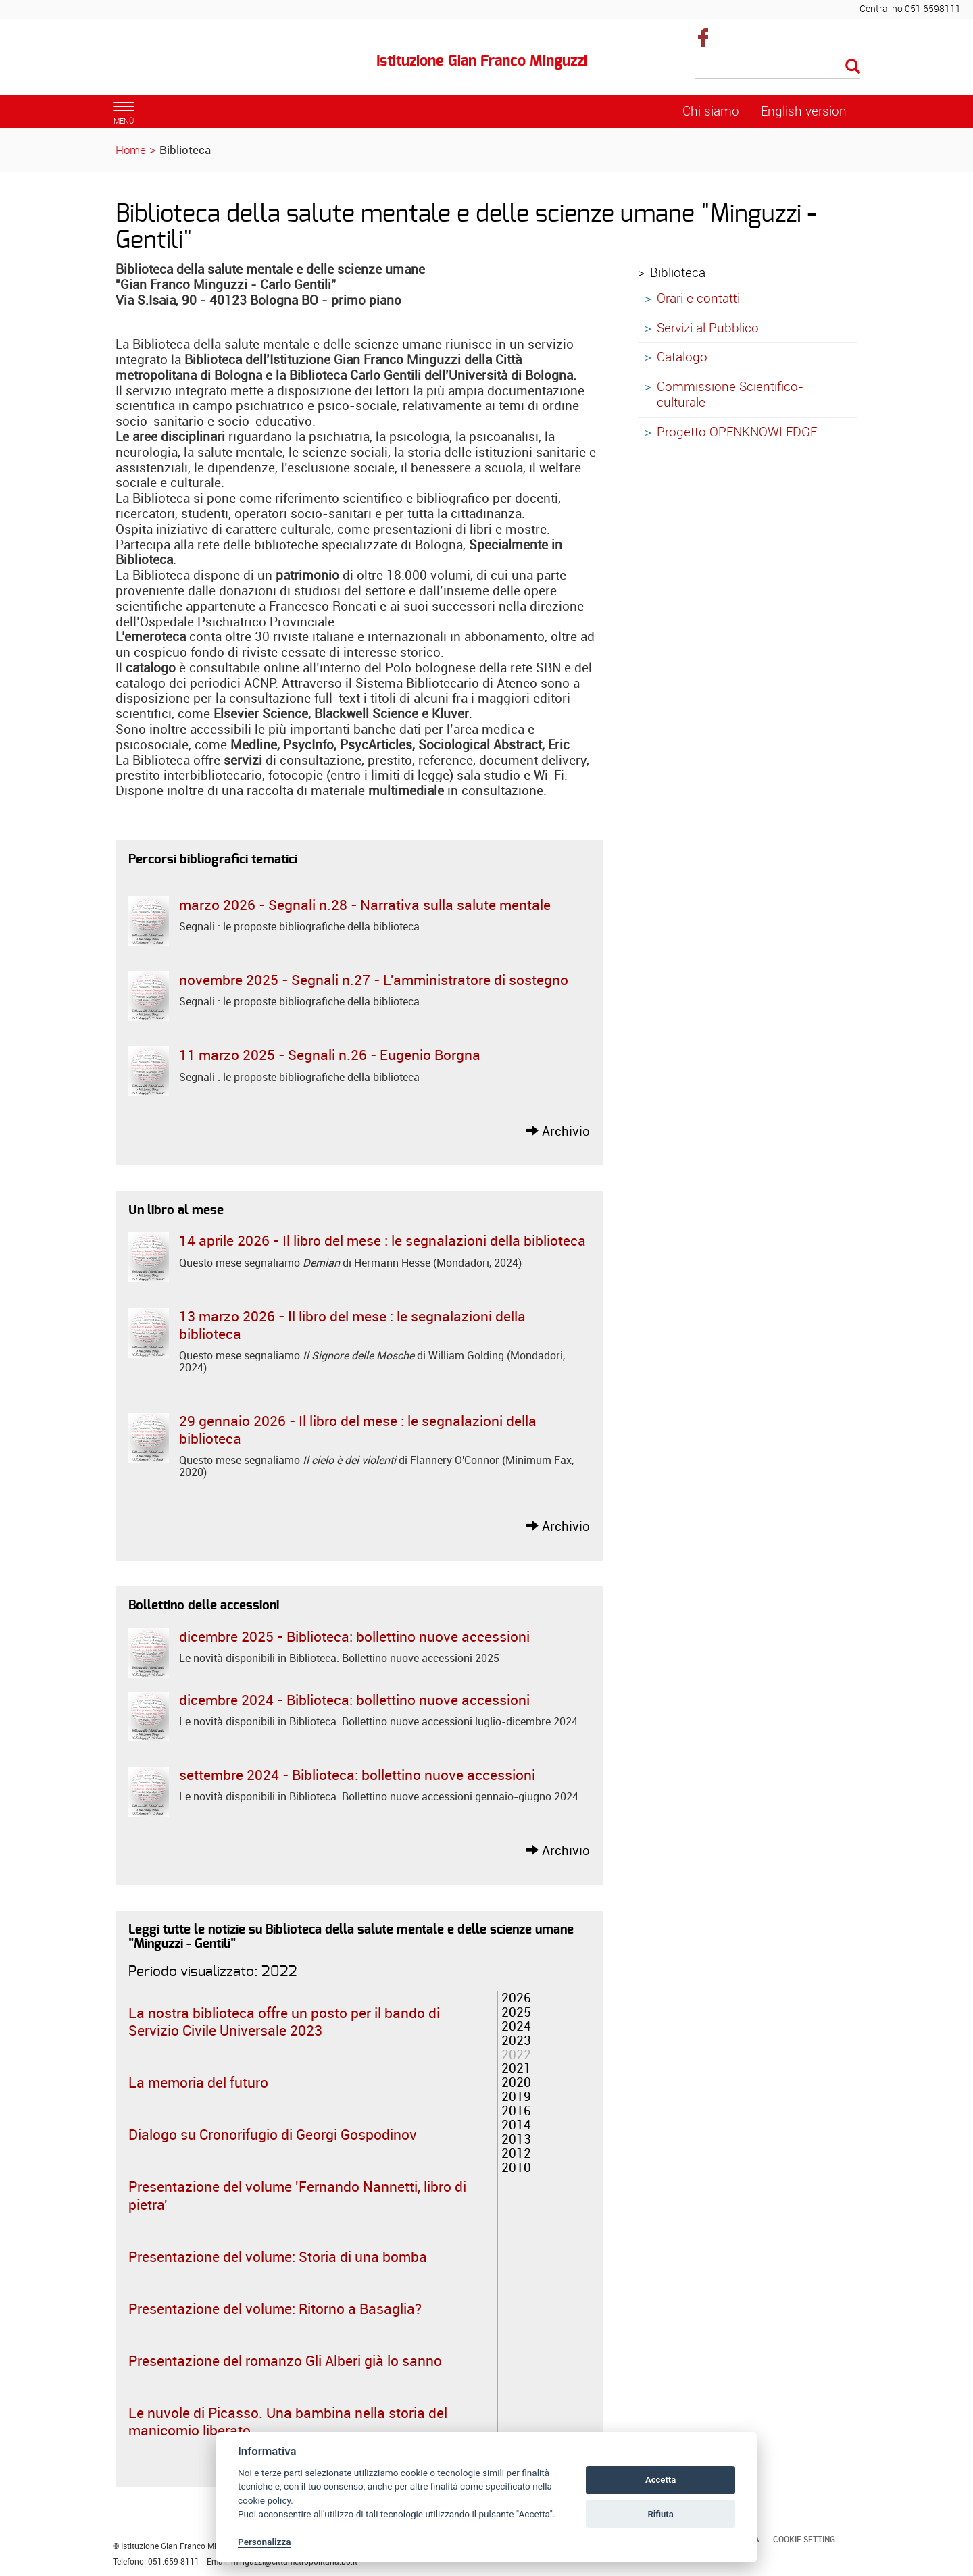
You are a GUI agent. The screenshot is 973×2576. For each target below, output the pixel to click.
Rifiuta (660, 2514)
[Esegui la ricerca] (852, 67)
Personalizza (264, 2541)
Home (131, 149)
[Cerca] (778, 67)
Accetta (660, 2480)
